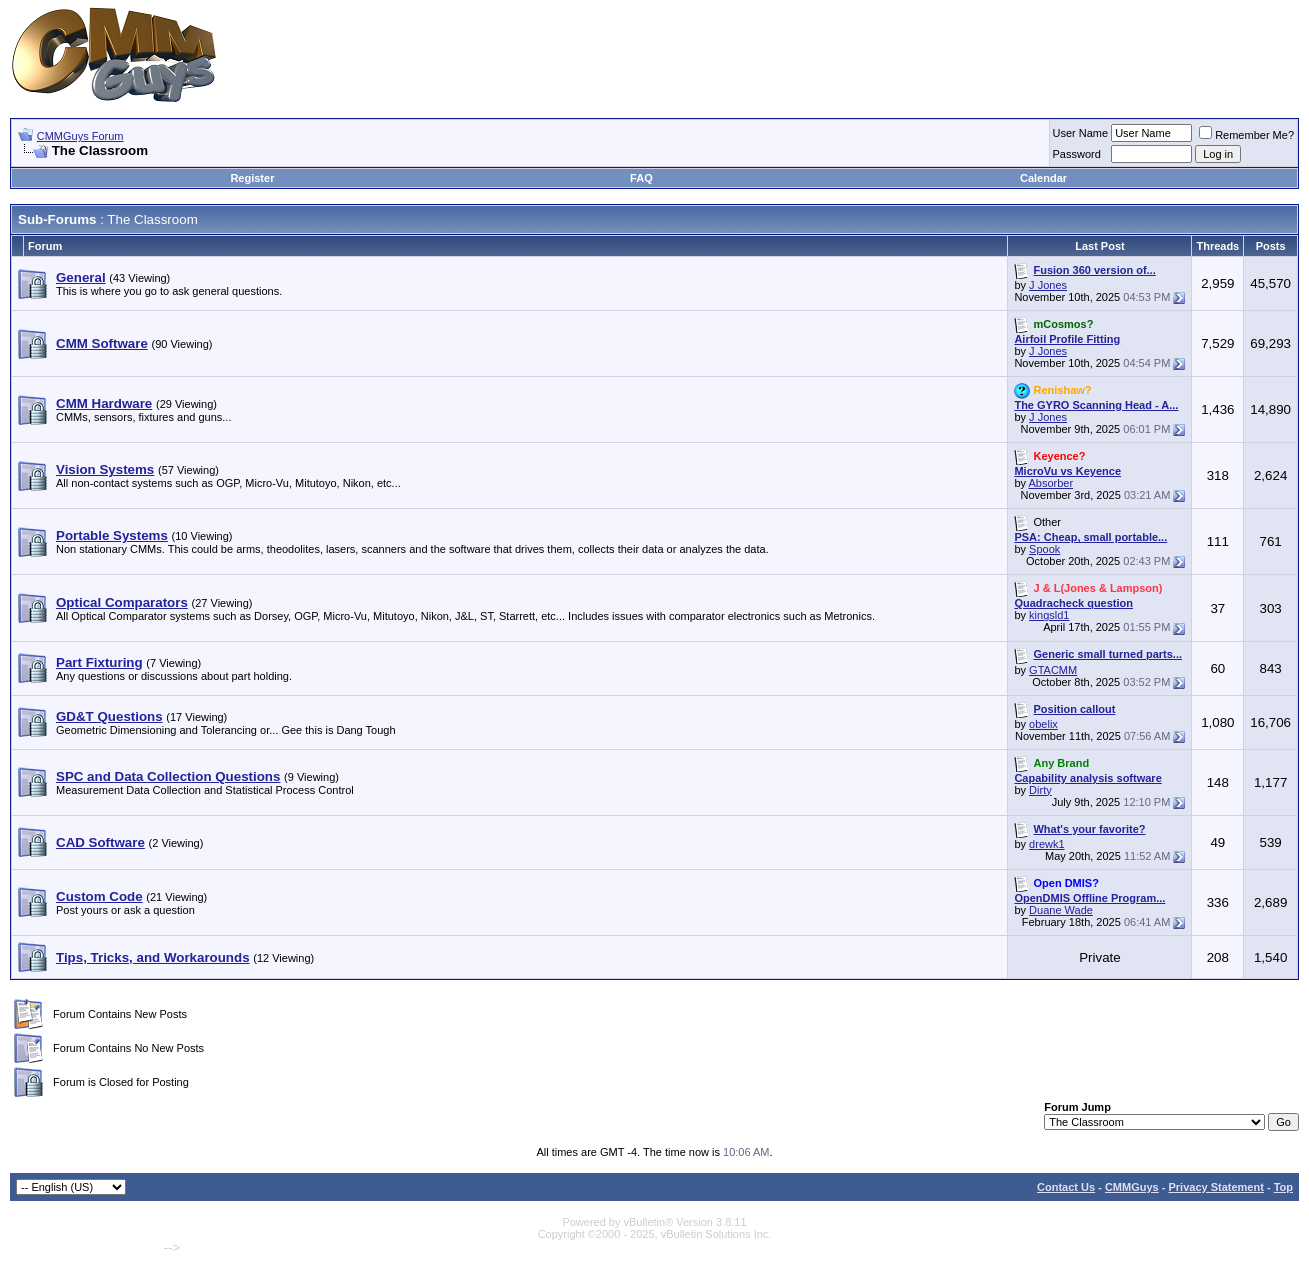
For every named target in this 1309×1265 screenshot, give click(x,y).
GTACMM (1053, 670)
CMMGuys (1132, 1187)
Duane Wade (1061, 910)
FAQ (641, 178)
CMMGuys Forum (80, 136)
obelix (1043, 724)
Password (1077, 154)
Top (1283, 1187)
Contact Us (1066, 1187)
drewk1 (1046, 844)
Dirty (1040, 790)
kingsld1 (1049, 615)
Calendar (1043, 178)
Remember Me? (1246, 135)
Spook (1044, 549)
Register (252, 178)
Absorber (1051, 483)
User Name (1081, 133)
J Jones (1048, 285)
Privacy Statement (1215, 1187)
